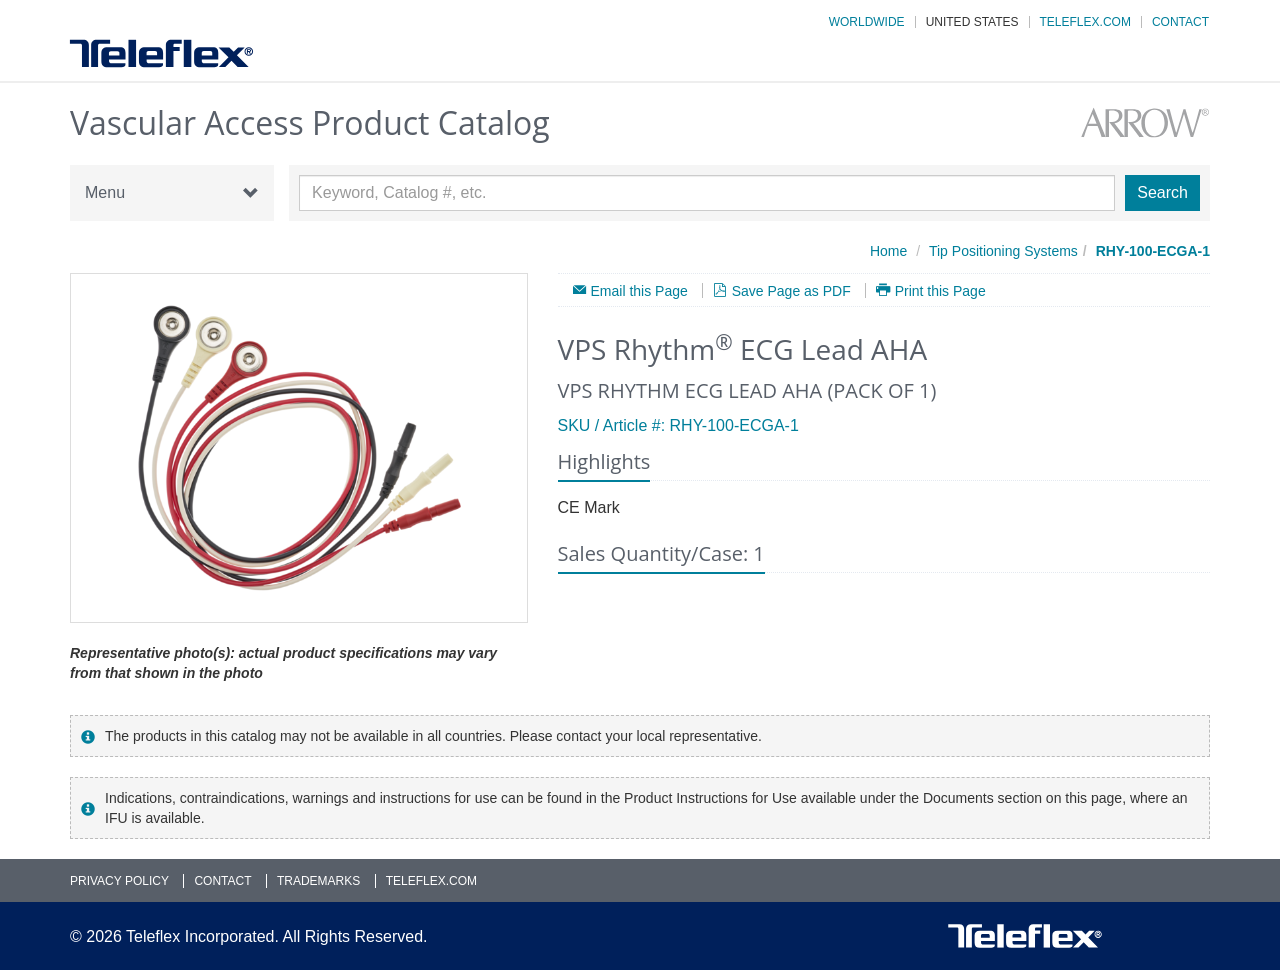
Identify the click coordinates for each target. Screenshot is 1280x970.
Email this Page (639, 290)
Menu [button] (172, 193)
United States (972, 22)
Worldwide (867, 22)
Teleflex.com (1085, 22)
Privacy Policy (119, 881)
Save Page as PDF (791, 290)
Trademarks (318, 881)
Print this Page (940, 290)
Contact (1180, 22)
